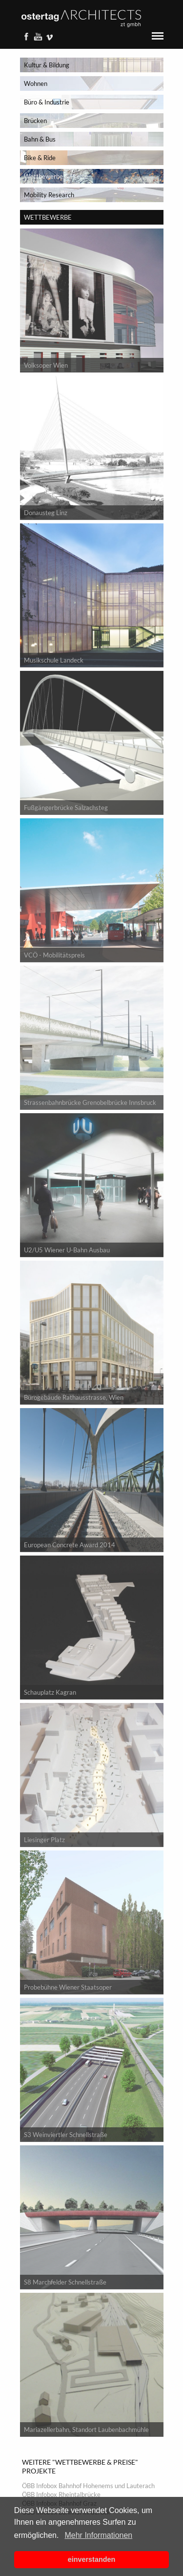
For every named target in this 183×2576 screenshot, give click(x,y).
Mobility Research (49, 195)
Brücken (35, 121)
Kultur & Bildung (46, 65)
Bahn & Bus (40, 139)
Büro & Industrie (46, 102)
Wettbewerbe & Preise (56, 176)
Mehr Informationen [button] (98, 2535)
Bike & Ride (40, 158)
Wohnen (35, 83)
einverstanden (92, 2559)
